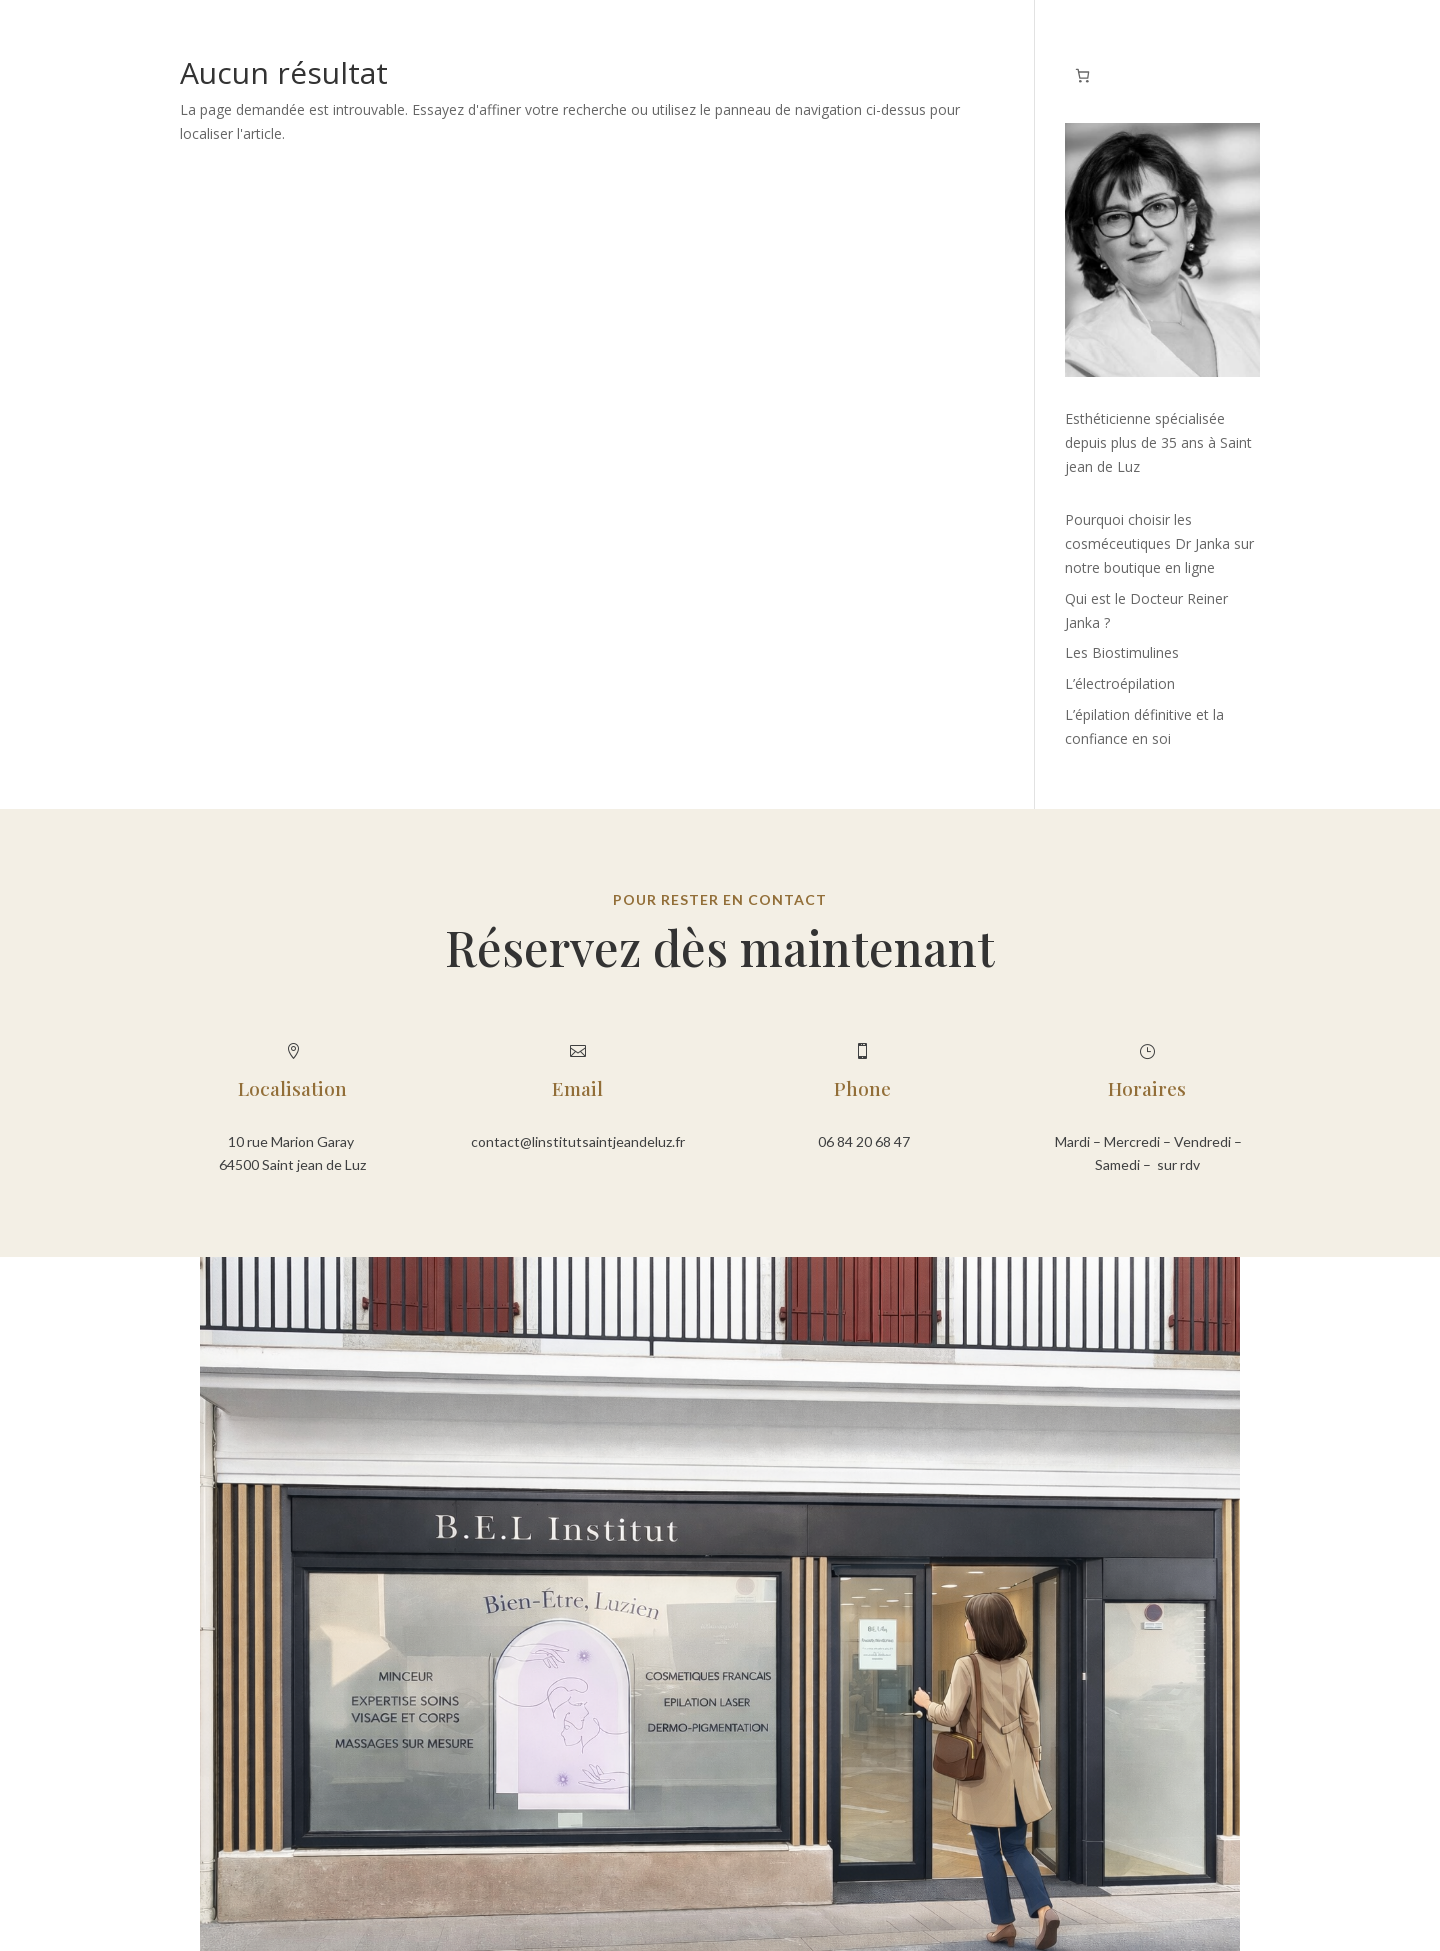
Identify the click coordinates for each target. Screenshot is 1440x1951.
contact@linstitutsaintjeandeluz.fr (578, 1141)
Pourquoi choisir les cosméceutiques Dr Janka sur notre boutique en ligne (1159, 543)
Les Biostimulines (1122, 652)
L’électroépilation (1120, 683)
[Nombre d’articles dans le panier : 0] (1082, 75)
